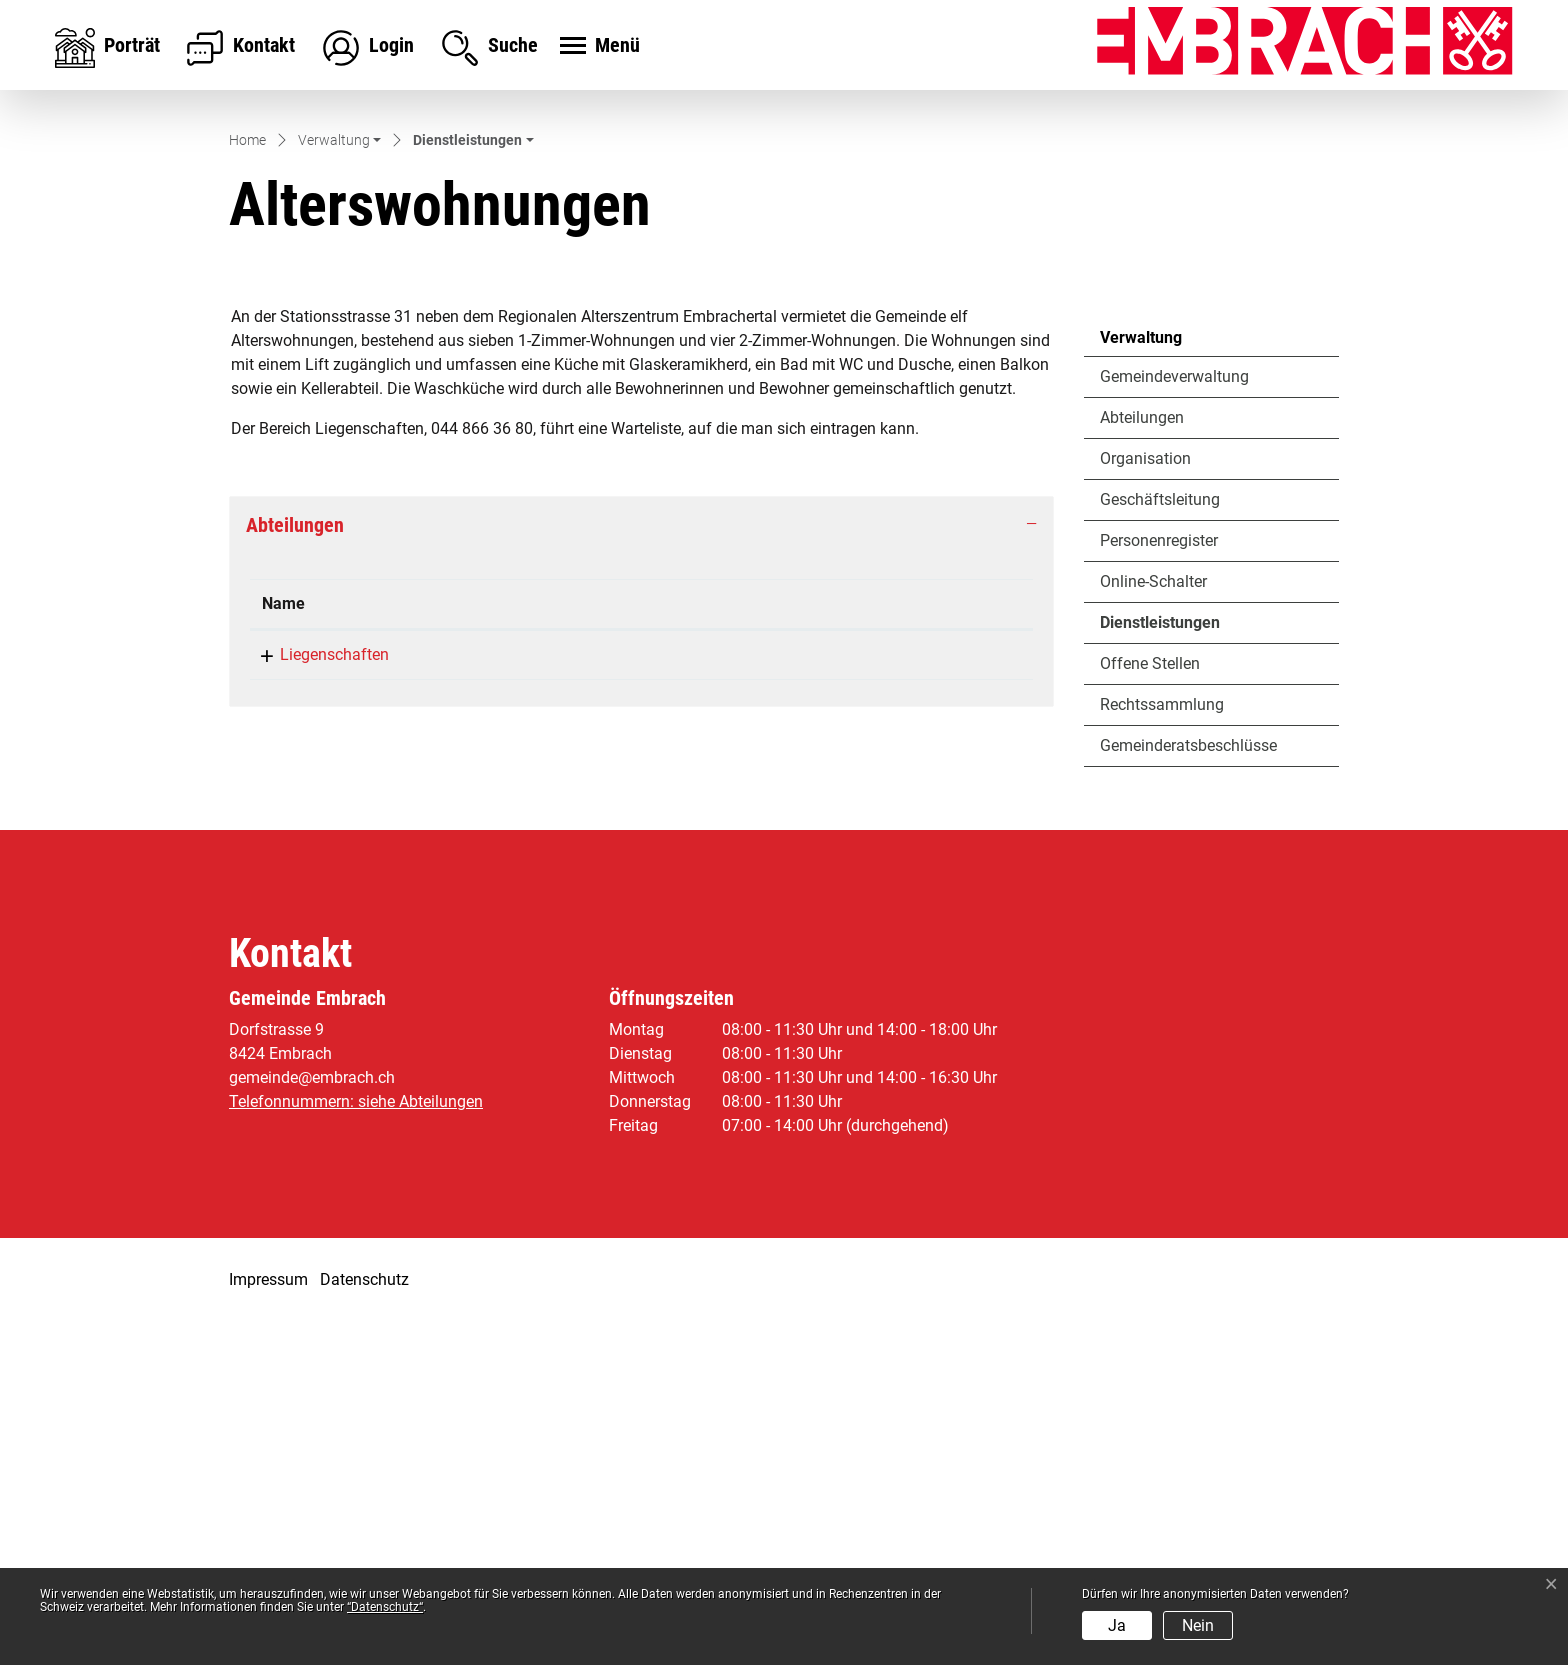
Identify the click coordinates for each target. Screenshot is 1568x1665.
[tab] (641, 869)
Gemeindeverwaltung (1174, 719)
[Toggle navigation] (597, 47)
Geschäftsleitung (1160, 842)
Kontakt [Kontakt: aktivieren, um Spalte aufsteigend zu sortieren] (724, 947)
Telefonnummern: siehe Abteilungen (356, 1444)
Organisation (1145, 801)
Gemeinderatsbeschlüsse (1188, 1088)
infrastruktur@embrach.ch (788, 998)
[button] (339, 485)
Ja (1117, 1625)
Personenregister (1159, 883)
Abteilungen (1142, 760)
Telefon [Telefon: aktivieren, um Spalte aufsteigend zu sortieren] (512, 947)
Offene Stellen (1150, 1006)
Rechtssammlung (1162, 1047)
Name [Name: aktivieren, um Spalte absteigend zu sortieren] (283, 947)
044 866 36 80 (536, 998)
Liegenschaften (316, 998)
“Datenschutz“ (385, 1607)
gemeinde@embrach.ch (312, 1420)
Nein (1198, 1625)
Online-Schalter (1153, 924)
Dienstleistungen (1159, 971)
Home (247, 484)
